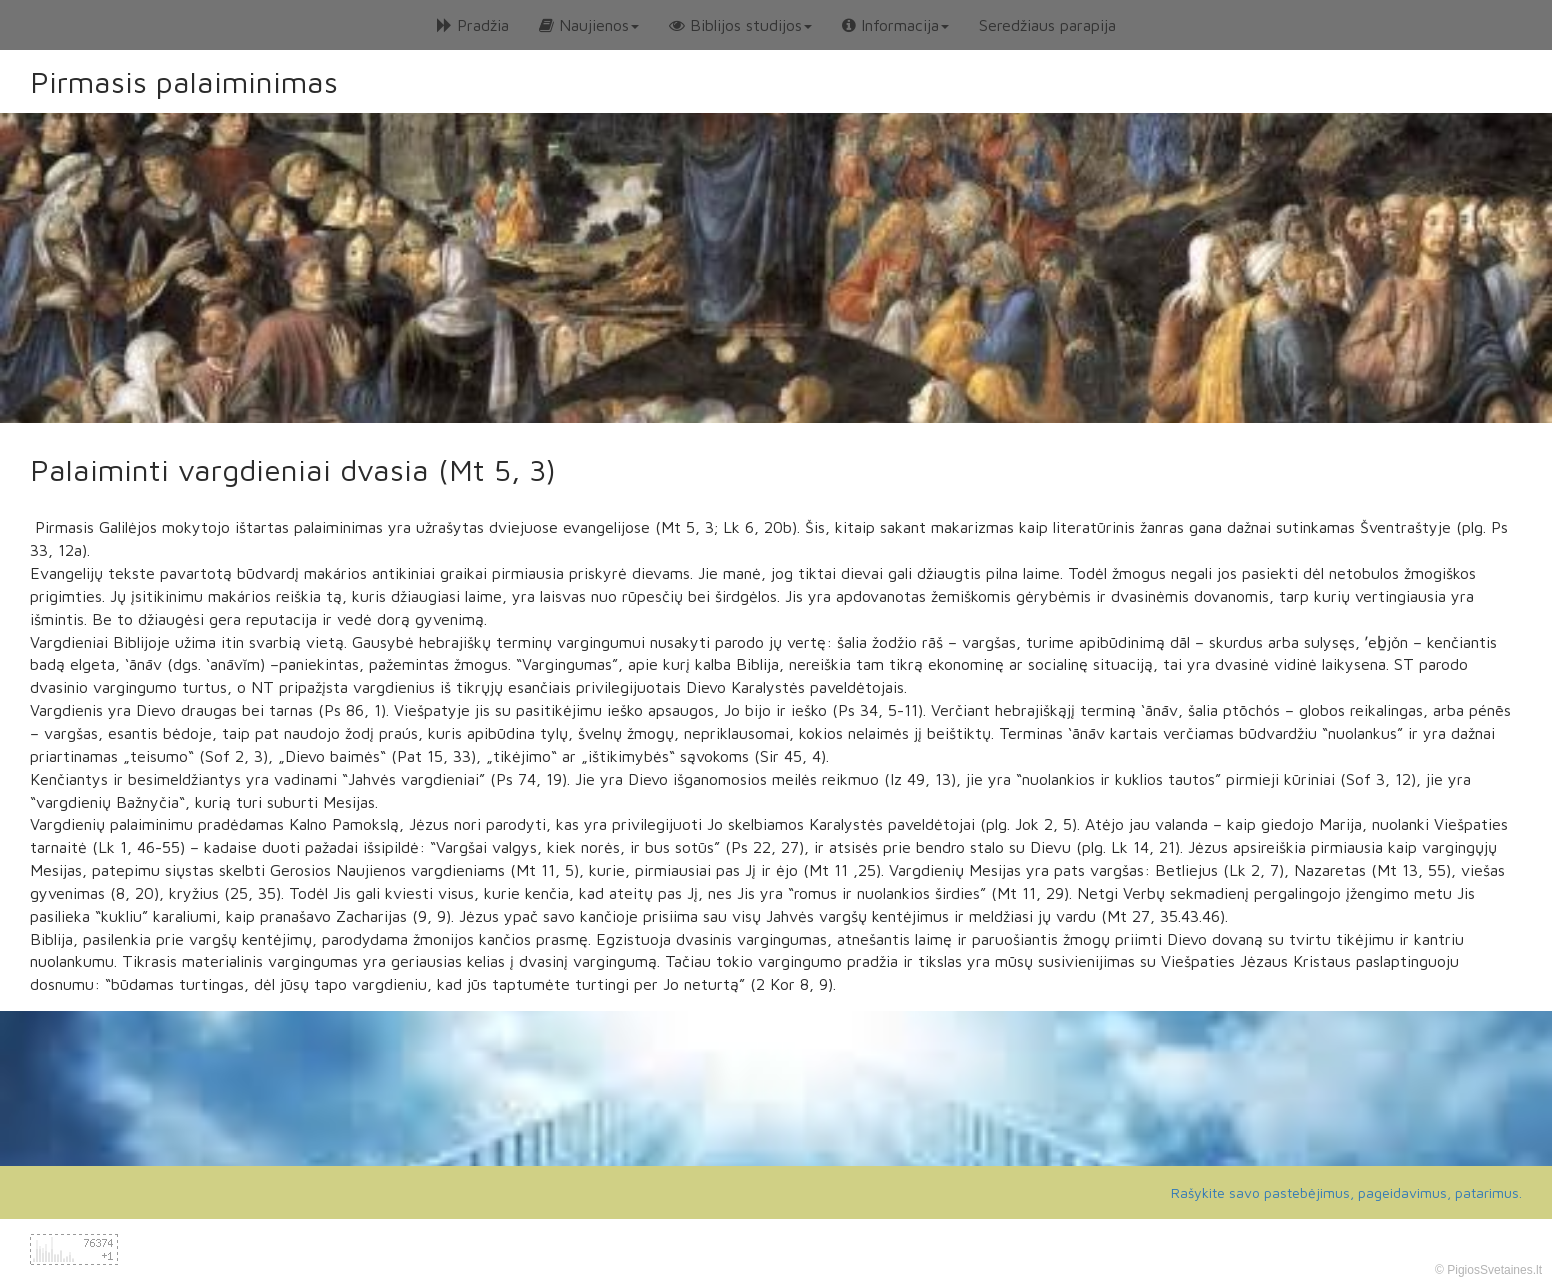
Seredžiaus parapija (1047, 25)
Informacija (895, 25)
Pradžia (473, 25)
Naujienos (589, 25)
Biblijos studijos (740, 25)
